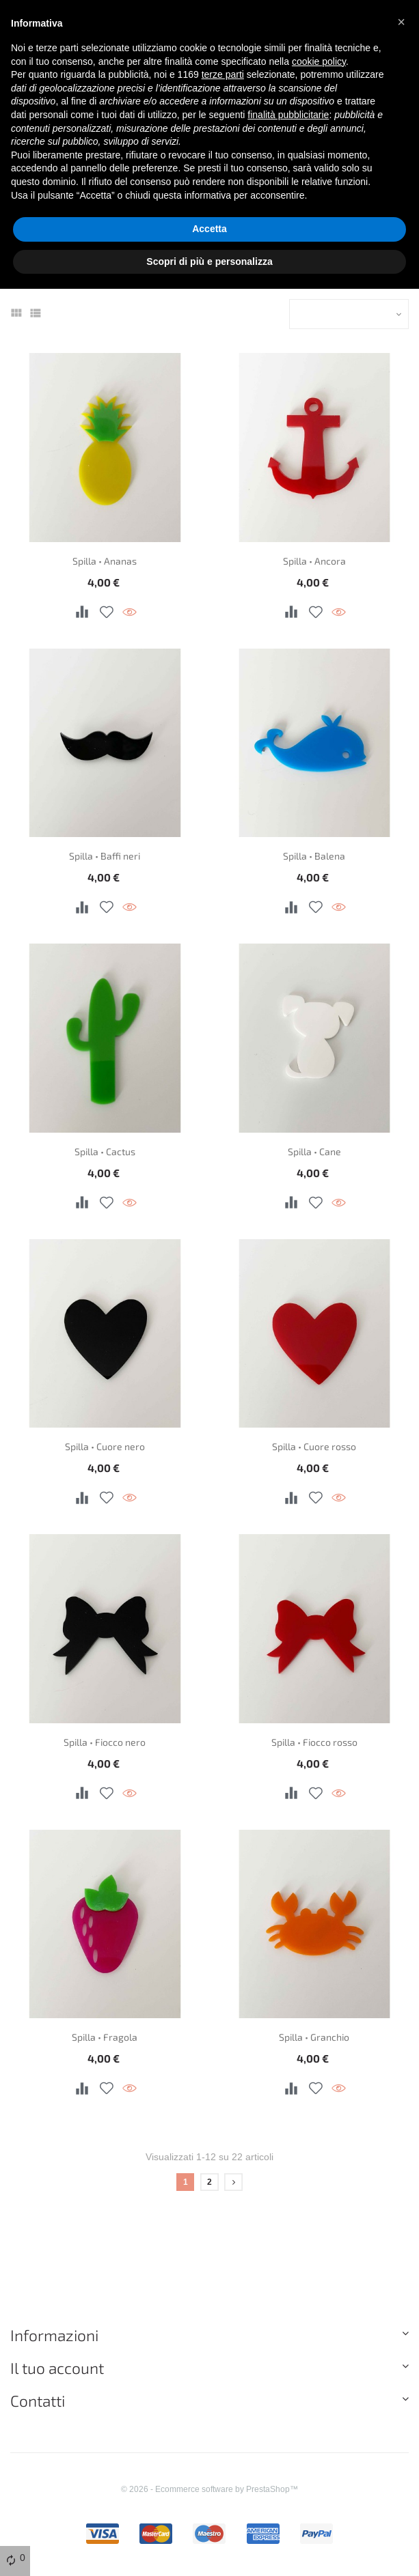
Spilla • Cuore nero (105, 1446)
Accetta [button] (209, 228)
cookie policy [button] (319, 61)
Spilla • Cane (314, 1151)
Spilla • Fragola (104, 2037)
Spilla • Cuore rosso (314, 1446)
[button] (401, 22)
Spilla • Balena (314, 856)
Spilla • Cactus (105, 1151)
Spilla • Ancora (314, 561)
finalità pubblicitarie (288, 114)
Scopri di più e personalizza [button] (209, 261)
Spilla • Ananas (104, 561)
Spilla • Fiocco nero (105, 1742)
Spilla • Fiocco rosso (314, 1742)
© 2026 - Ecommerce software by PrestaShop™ (209, 2489)
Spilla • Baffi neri (104, 856)
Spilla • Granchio (314, 2037)
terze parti (223, 74)
